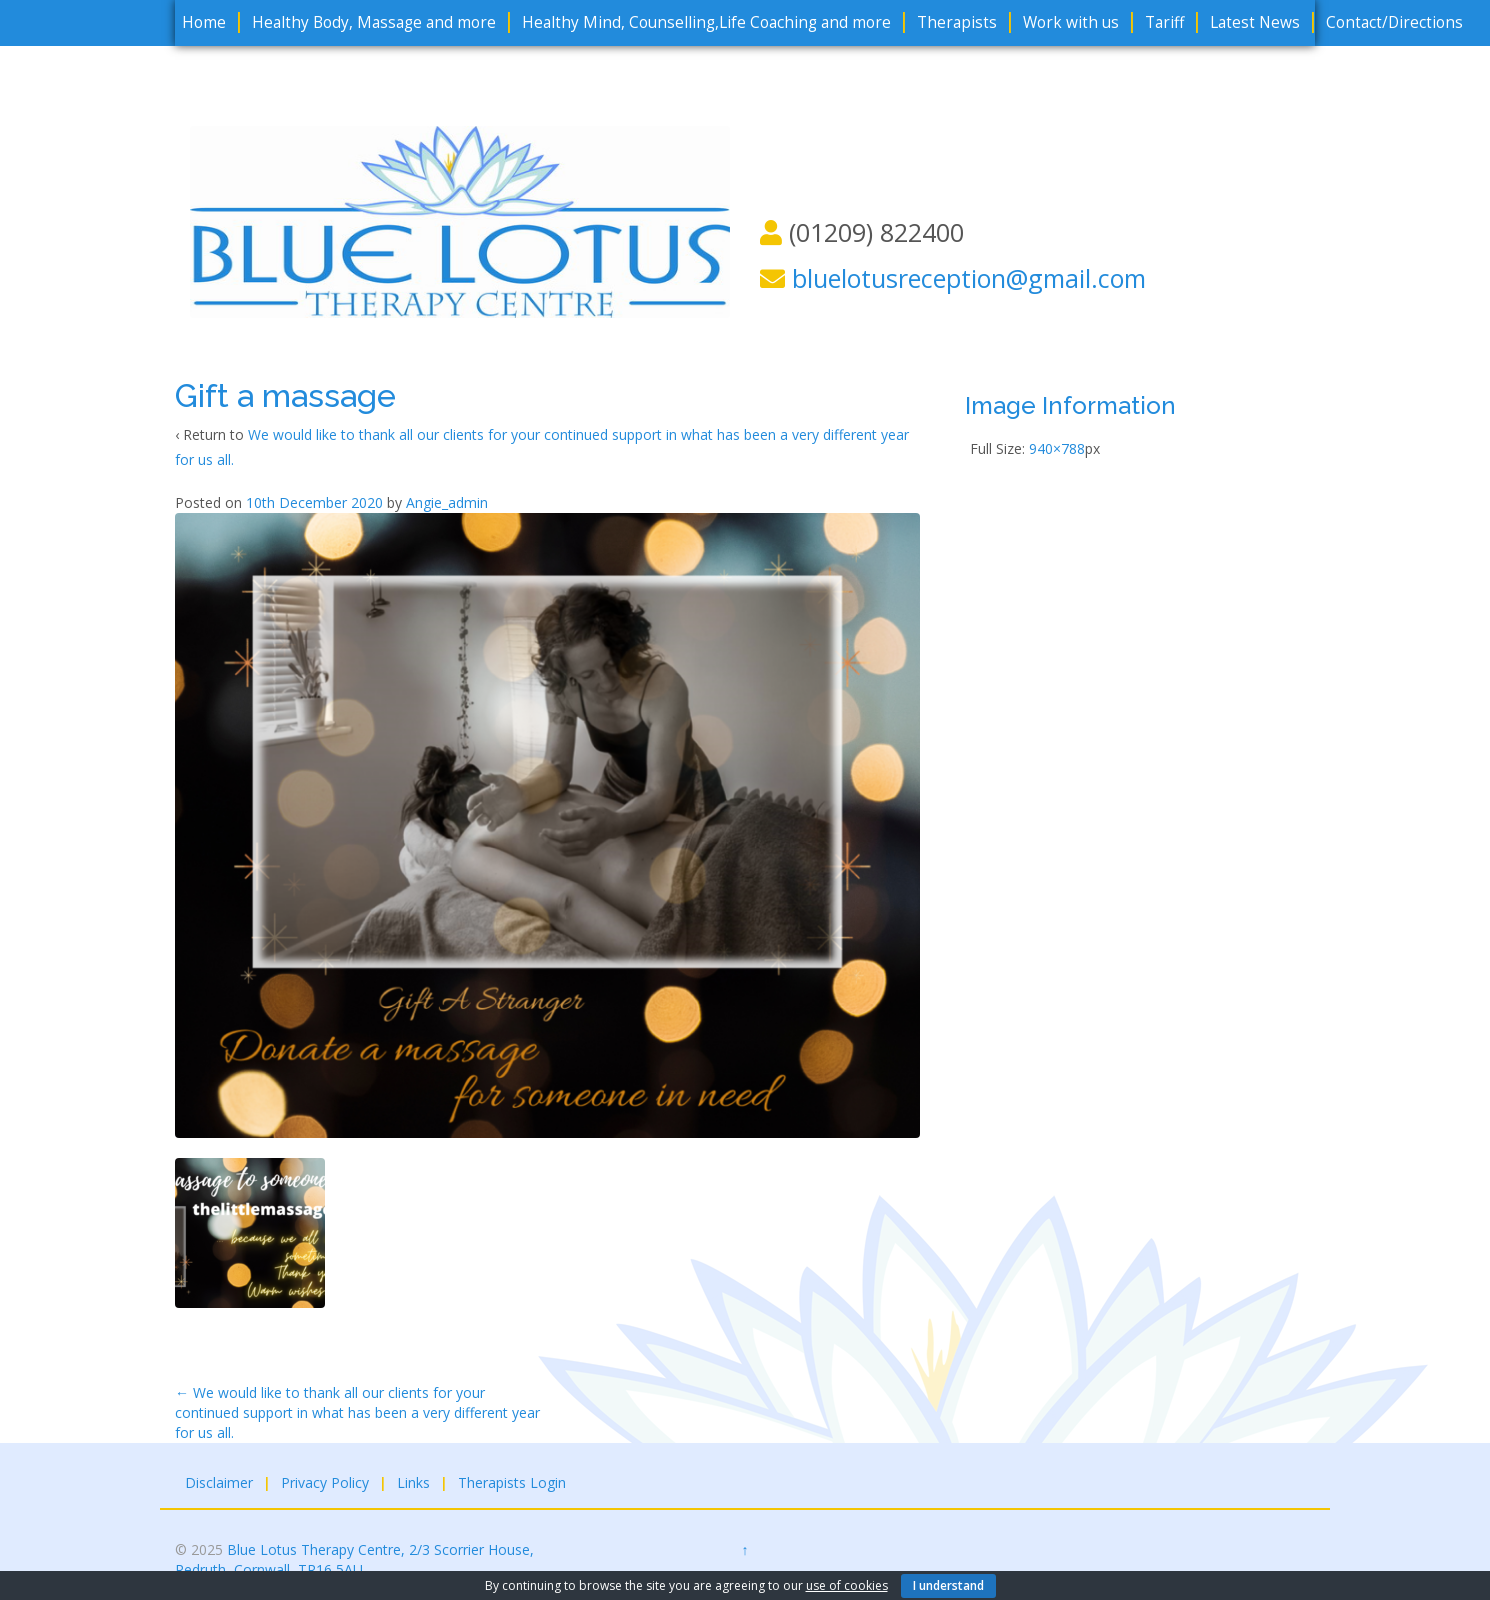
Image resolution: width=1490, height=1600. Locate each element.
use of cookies (847, 1585)
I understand (948, 1585)
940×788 (1057, 448)
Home (204, 22)
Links (413, 1482)
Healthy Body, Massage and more (374, 22)
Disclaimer (219, 1482)
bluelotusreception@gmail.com (969, 278)
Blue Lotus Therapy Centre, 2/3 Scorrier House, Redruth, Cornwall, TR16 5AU (354, 1559)
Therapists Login (512, 1482)
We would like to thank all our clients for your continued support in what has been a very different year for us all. (357, 1412)
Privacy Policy (325, 1482)
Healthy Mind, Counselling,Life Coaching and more (706, 22)
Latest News (1255, 22)
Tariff (1164, 22)
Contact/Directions (1394, 22)
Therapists (957, 22)
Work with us (1071, 22)
